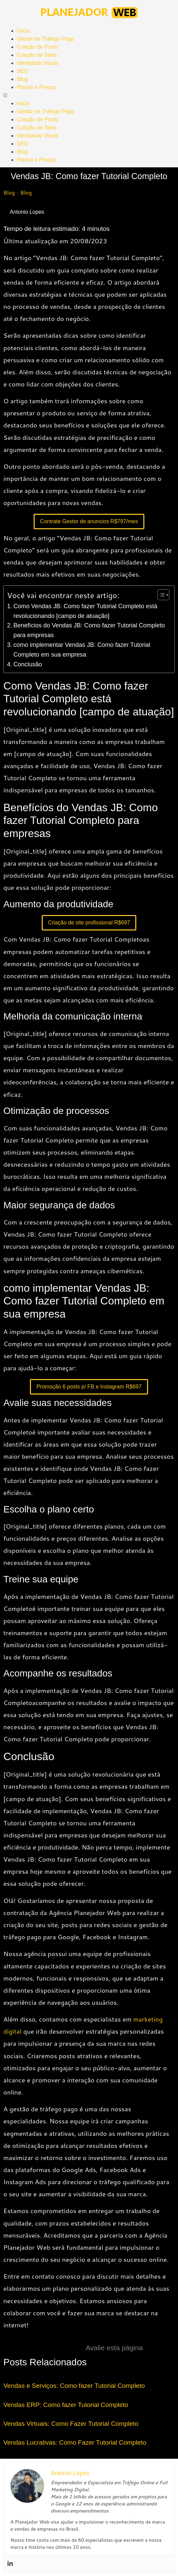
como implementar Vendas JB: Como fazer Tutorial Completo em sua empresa (81, 649)
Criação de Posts (37, 47)
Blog (22, 79)
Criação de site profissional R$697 (89, 922)
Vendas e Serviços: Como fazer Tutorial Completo (74, 2385)
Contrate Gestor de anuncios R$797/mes (89, 521)
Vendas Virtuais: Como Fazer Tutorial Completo (70, 2423)
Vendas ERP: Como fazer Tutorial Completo (65, 2404)
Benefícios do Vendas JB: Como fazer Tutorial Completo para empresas (89, 630)
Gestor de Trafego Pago (45, 39)
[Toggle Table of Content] (160, 594)
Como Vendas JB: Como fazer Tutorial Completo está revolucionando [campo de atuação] (85, 611)
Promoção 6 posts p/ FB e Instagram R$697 (88, 1386)
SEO (22, 71)
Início (23, 31)
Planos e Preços (36, 87)
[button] (89, 95)
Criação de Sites (36, 55)
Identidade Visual (37, 63)
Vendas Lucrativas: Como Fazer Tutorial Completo (74, 2442)
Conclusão (27, 664)
